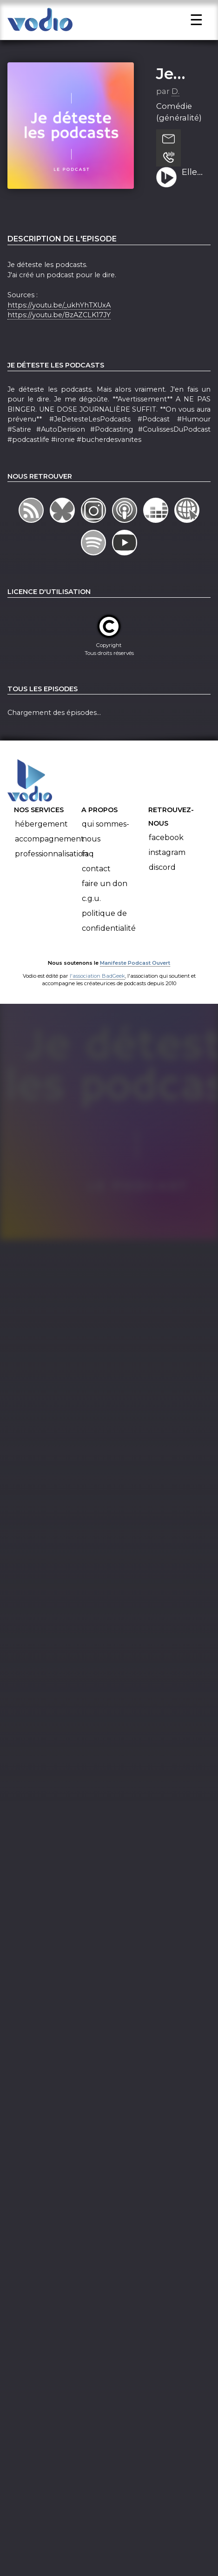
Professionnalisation (51, 864)
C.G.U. (91, 908)
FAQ (88, 864)
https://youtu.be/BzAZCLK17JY (59, 325)
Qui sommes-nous (105, 842)
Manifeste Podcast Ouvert (135, 972)
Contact (96, 878)
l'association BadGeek (97, 985)
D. (175, 101)
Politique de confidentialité (109, 931)
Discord (162, 877)
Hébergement (41, 834)
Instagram (167, 862)
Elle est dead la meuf (193, 183)
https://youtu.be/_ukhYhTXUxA (59, 315)
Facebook (166, 847)
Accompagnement (49, 849)
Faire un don (104, 893)
